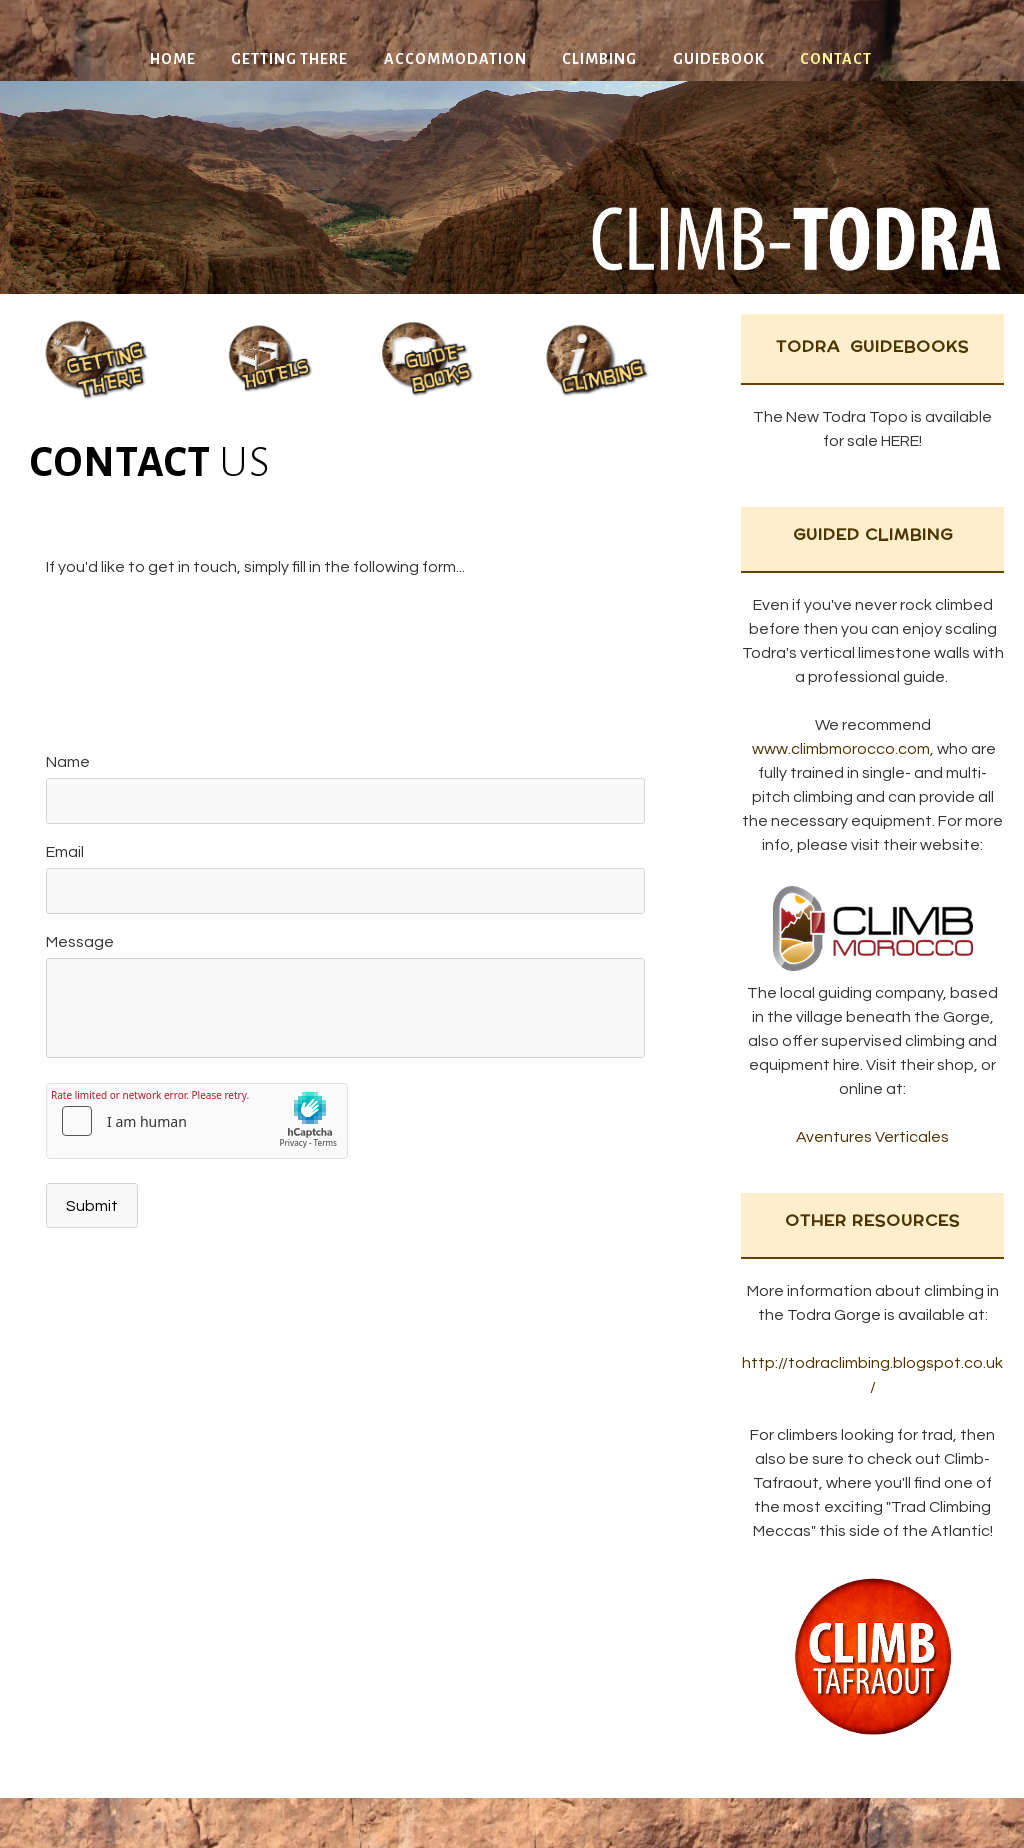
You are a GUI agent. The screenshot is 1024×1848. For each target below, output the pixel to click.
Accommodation (455, 59)
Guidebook (719, 59)
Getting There (289, 59)
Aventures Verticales (872, 1137)
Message (80, 942)
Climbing (599, 59)
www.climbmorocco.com (841, 749)
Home (173, 59)
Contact (836, 59)
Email (65, 852)
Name (68, 762)
